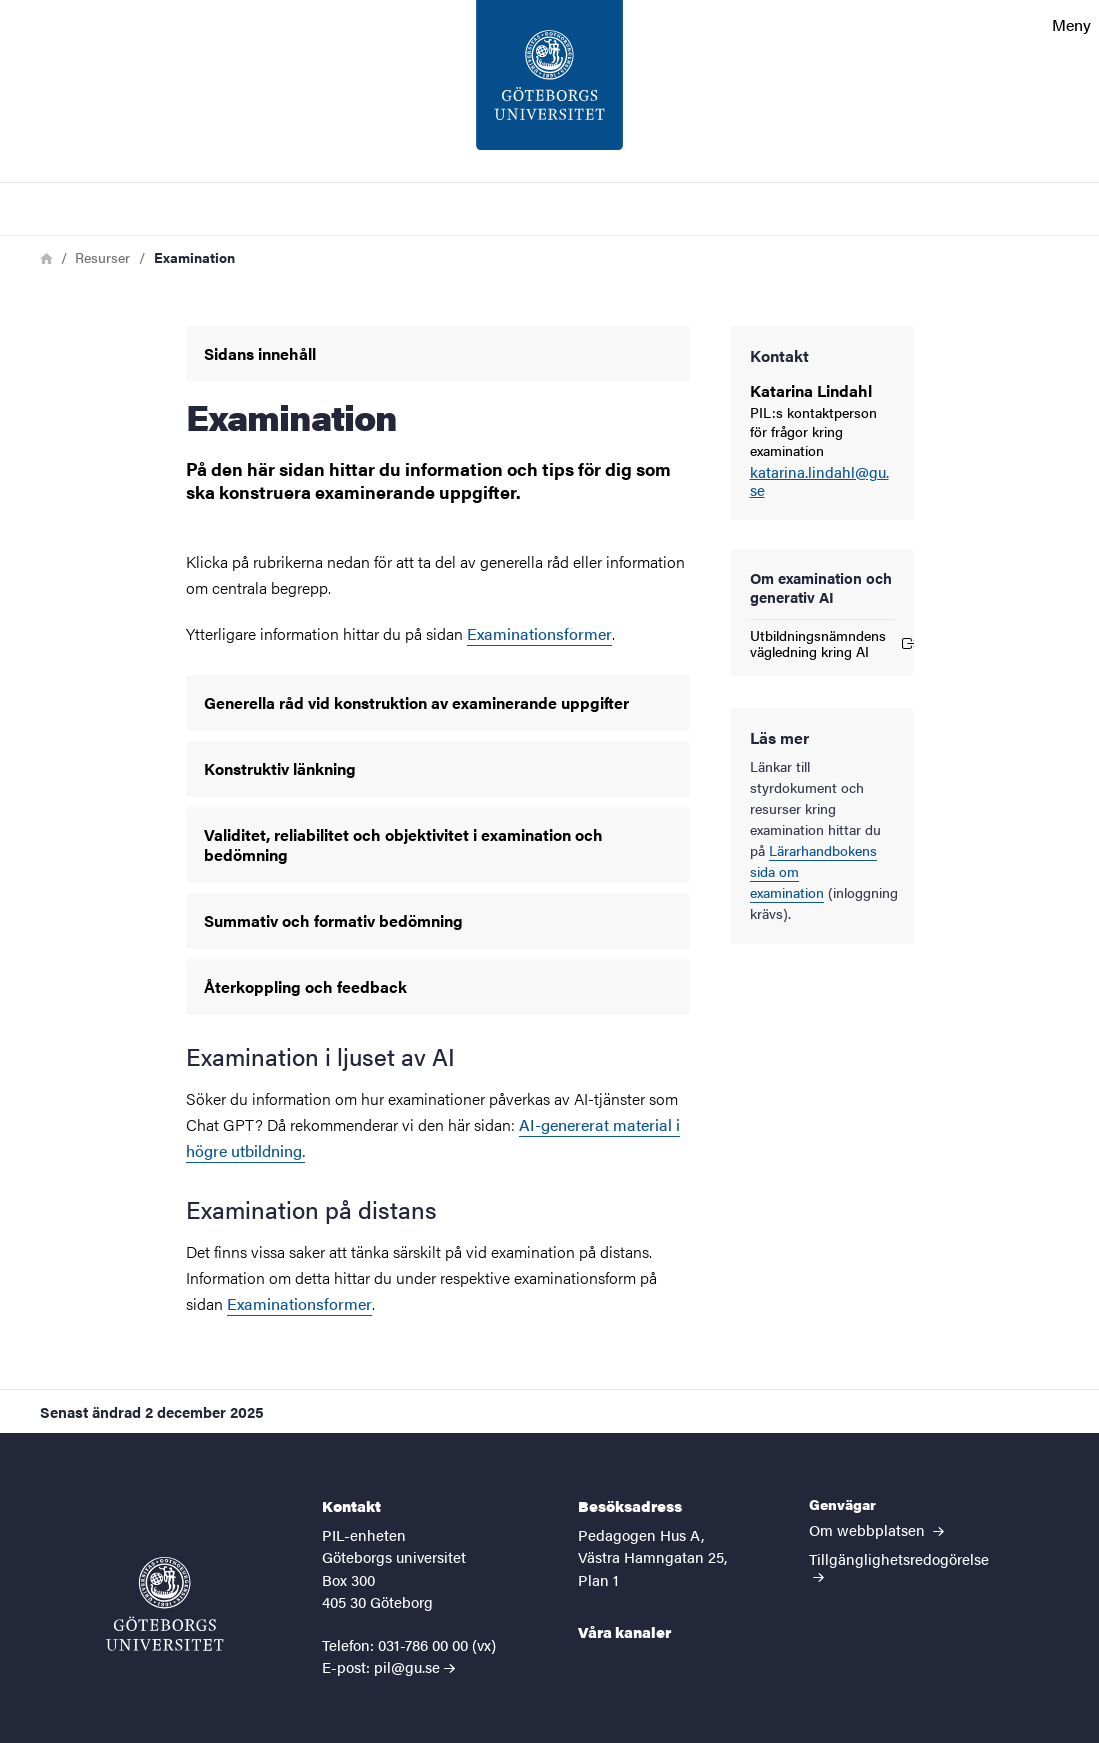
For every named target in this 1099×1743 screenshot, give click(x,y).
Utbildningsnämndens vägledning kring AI (822, 643)
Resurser (102, 257)
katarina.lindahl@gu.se (819, 482)
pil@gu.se (407, 1666)
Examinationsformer (539, 633)
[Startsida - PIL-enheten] (549, 91)
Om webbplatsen (876, 1529)
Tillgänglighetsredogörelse (899, 1565)
